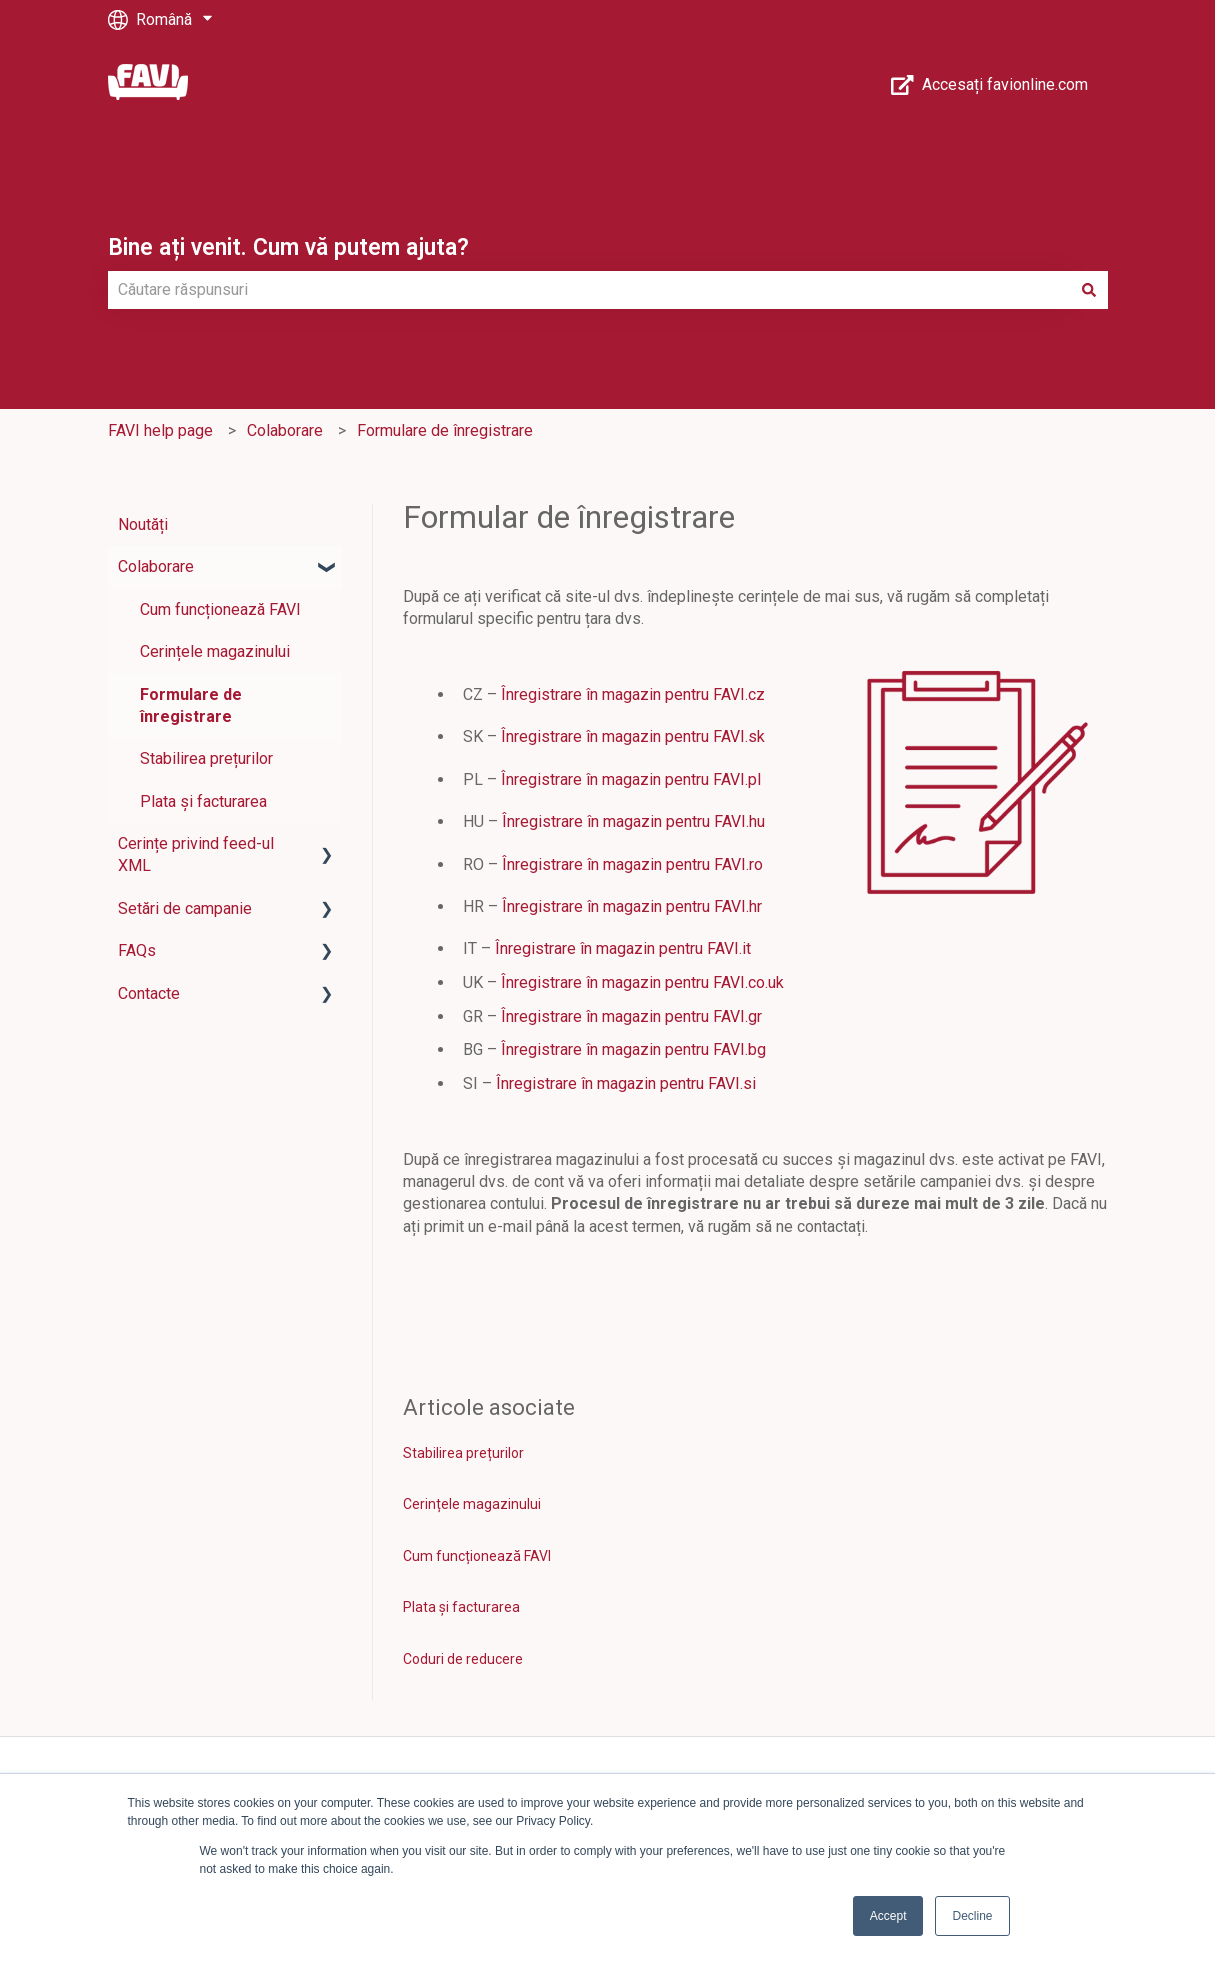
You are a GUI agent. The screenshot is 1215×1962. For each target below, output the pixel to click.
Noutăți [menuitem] (143, 524)
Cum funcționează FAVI (477, 1556)
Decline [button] (972, 1916)
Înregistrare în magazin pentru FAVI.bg (633, 1049)
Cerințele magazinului (472, 1504)
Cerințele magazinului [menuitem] (215, 651)
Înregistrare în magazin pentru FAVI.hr (632, 906)
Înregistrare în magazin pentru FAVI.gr (631, 1016)
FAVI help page (160, 430)
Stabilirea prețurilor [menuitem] (206, 758)
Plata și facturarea (461, 1607)
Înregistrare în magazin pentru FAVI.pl (631, 779)
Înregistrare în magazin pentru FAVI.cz (633, 694)
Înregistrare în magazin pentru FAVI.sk (633, 736)
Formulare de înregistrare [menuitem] (191, 705)
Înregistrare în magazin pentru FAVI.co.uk (642, 982)
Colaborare (285, 430)
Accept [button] (888, 1916)
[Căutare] (1089, 290)
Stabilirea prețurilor (463, 1453)
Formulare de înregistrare (445, 430)
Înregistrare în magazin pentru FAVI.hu (635, 821)
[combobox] (589, 290)
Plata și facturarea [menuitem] (203, 801)
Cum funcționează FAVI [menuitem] (220, 609)
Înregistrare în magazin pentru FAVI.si (626, 1083)
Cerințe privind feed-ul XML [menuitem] (196, 854)
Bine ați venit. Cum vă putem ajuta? (288, 247)
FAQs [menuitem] (137, 950)
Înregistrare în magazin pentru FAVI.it (623, 948)
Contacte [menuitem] (149, 993)
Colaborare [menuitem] (156, 566)
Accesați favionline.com (989, 85)
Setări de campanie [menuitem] (185, 908)
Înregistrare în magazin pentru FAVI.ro (632, 864)
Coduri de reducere (463, 1659)
